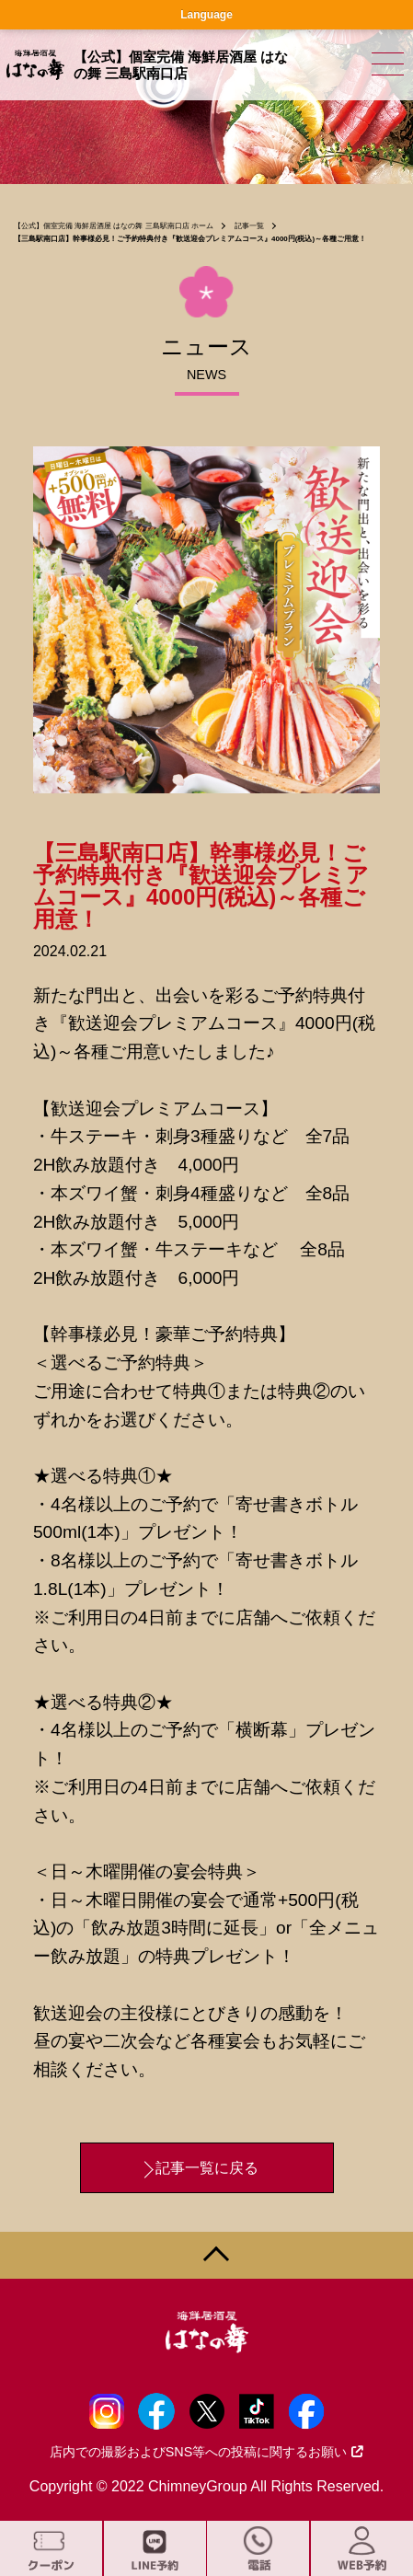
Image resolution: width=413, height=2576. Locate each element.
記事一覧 (249, 226)
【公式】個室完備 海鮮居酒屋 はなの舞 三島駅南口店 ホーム (113, 226)
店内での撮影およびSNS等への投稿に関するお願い (207, 2451)
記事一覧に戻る (206, 2168)
